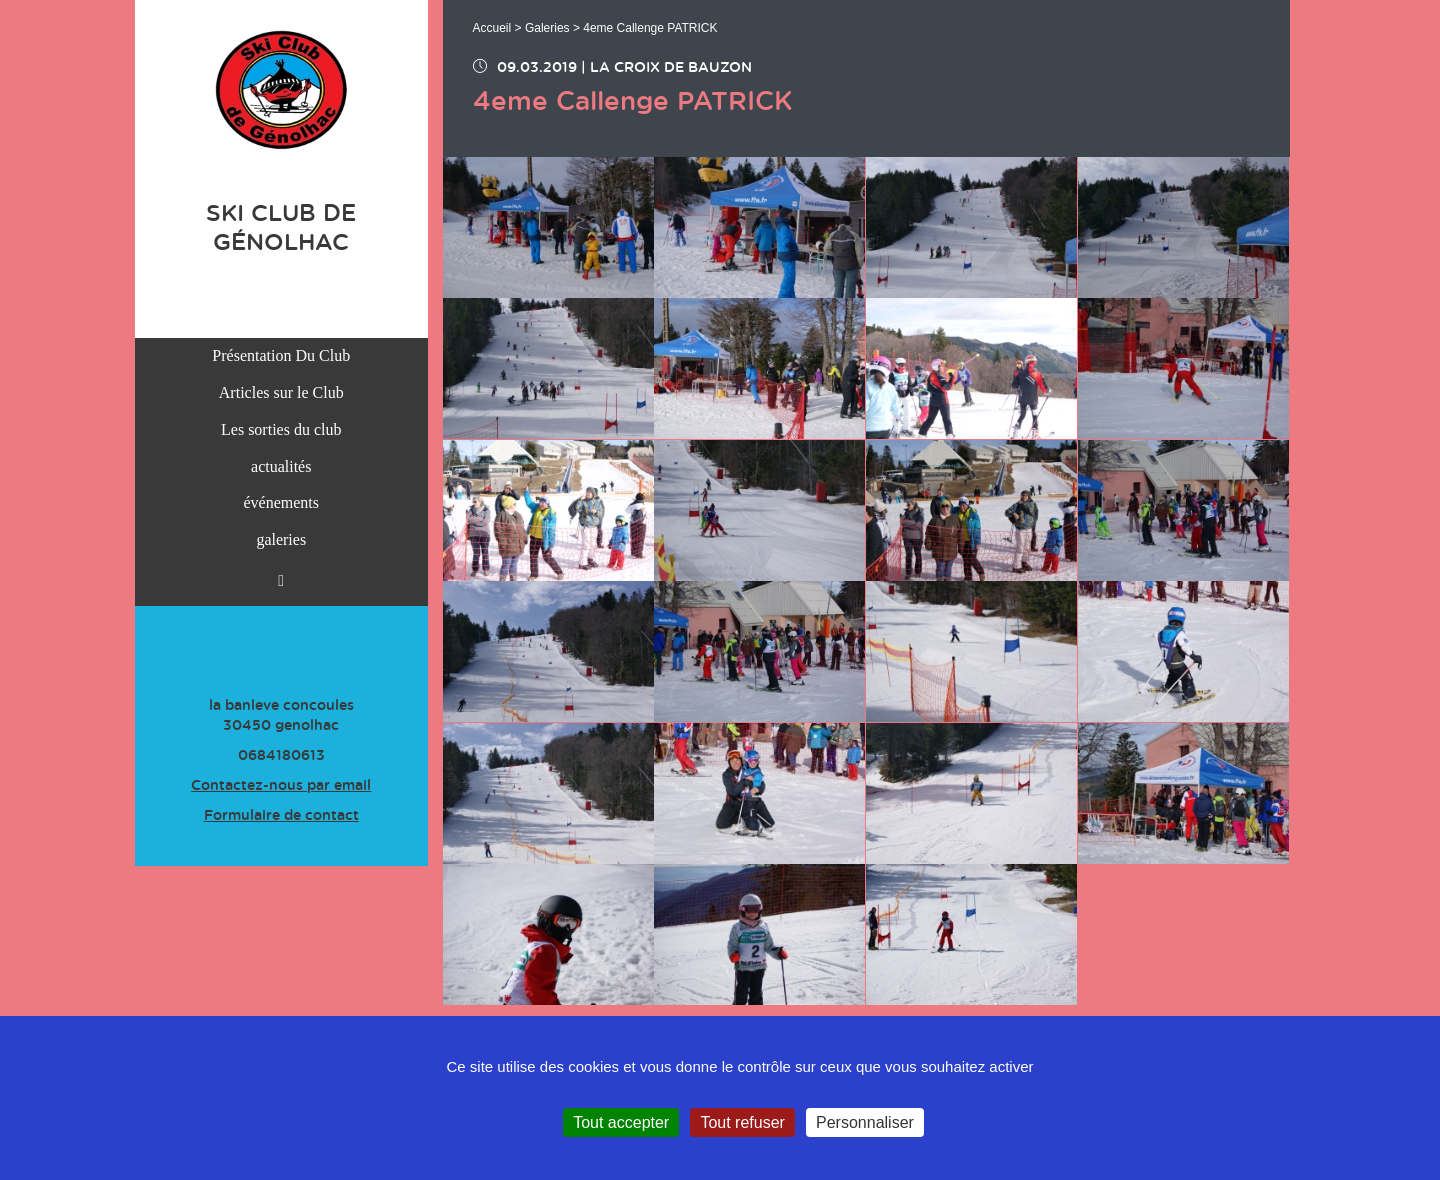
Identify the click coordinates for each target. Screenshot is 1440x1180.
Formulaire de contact (281, 816)
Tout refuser (742, 1122)
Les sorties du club (281, 429)
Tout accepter (621, 1122)
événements (281, 502)
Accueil (492, 28)
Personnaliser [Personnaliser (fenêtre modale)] (865, 1122)
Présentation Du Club (281, 355)
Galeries (547, 28)
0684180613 (281, 756)
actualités (281, 466)
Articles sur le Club (281, 392)
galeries (281, 539)
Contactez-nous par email (281, 786)
